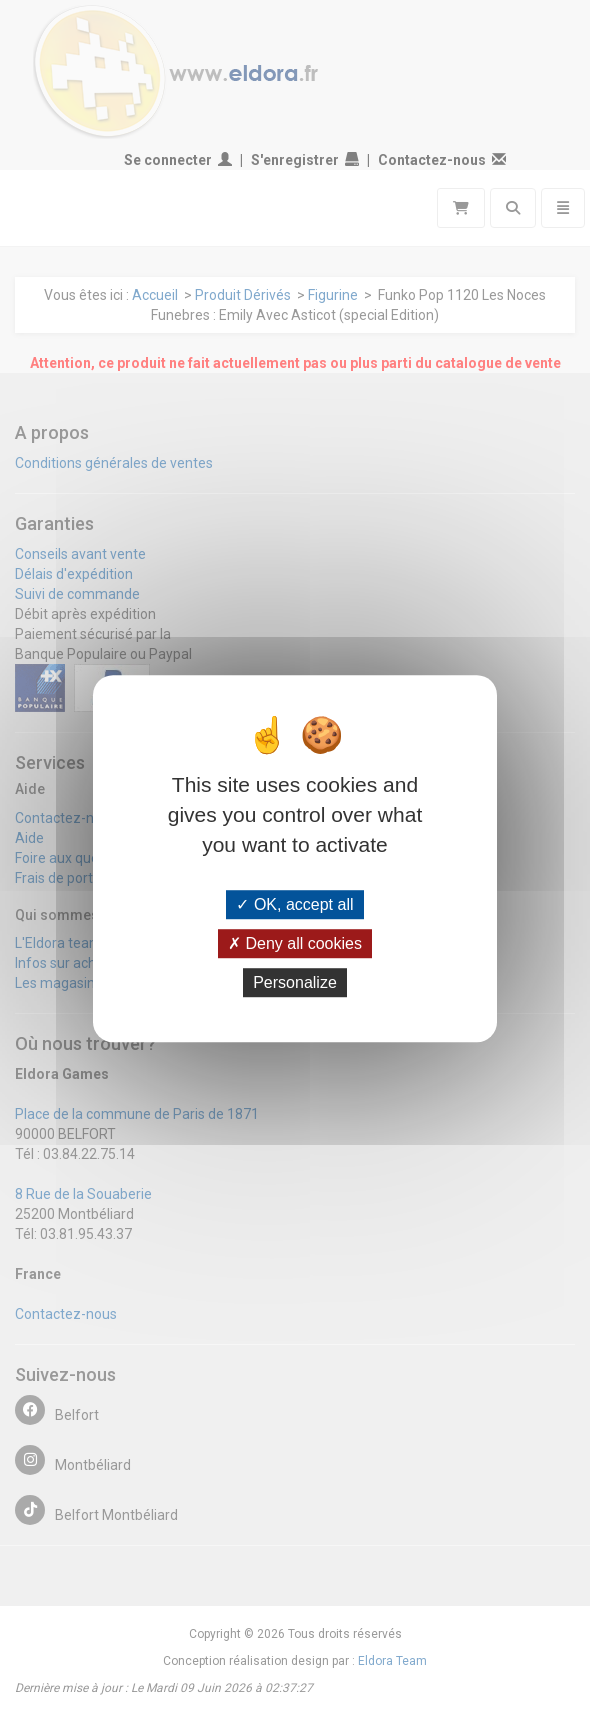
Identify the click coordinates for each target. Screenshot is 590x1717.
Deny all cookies (295, 943)
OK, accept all (294, 904)
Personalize (295, 982)
